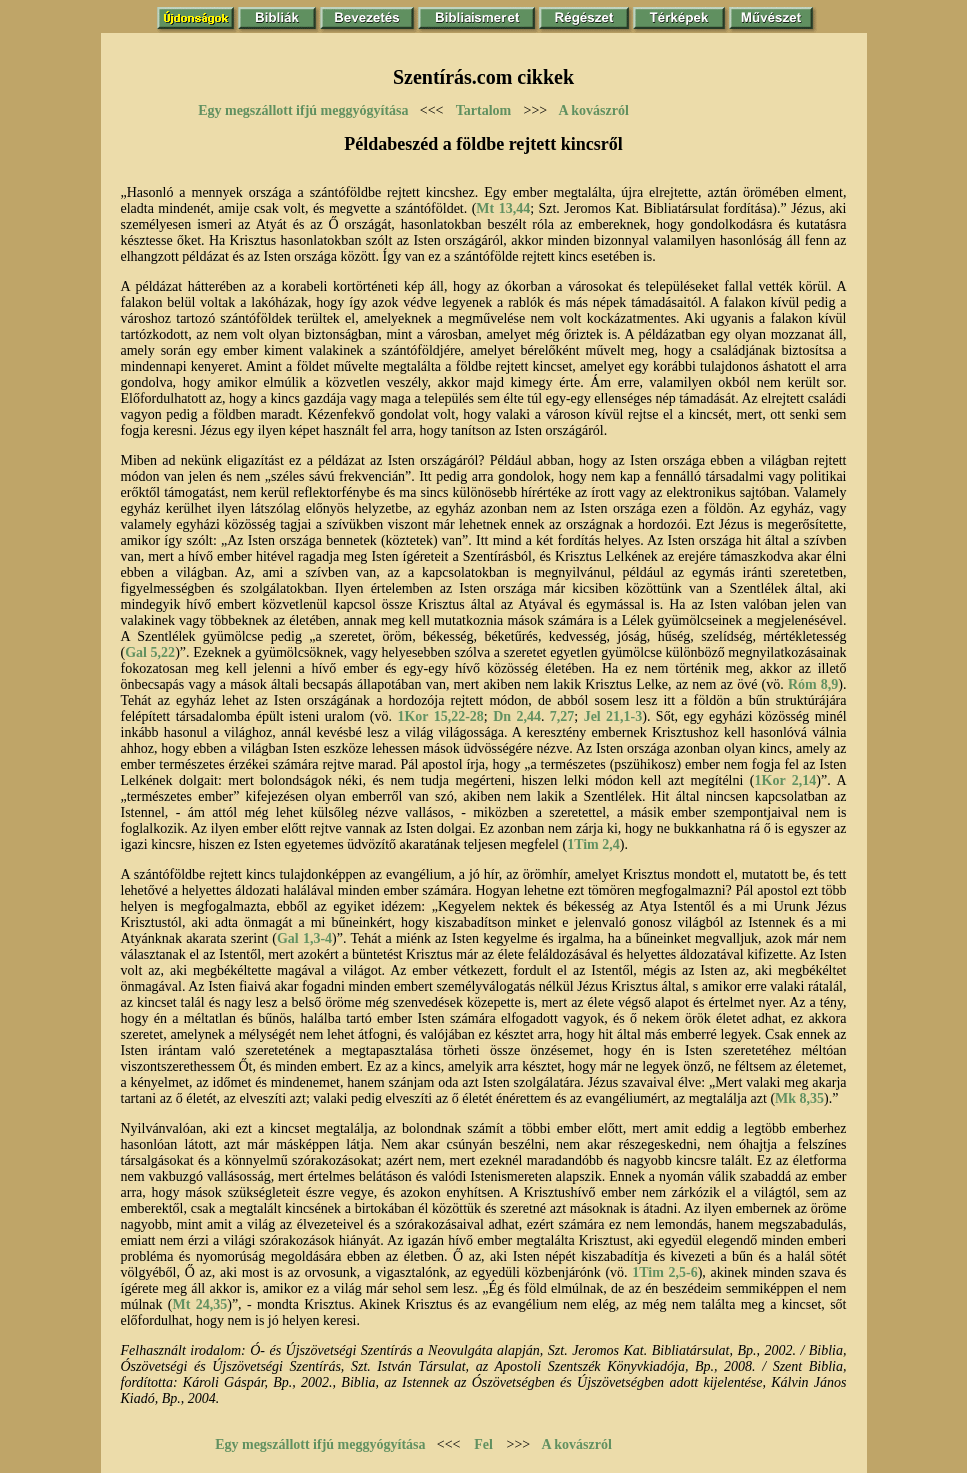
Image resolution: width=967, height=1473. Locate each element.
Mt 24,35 (200, 1304)
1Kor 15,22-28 (440, 716)
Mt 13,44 (503, 208)
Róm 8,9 (813, 684)
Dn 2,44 (517, 716)
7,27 (562, 716)
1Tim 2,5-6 (664, 1272)
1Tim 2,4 (593, 844)
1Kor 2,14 (786, 780)
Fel (483, 1444)
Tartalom (483, 110)
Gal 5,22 (150, 652)
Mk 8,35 (799, 1098)
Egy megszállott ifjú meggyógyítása (303, 110)
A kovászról (594, 110)
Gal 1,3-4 (304, 938)
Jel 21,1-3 (613, 716)
